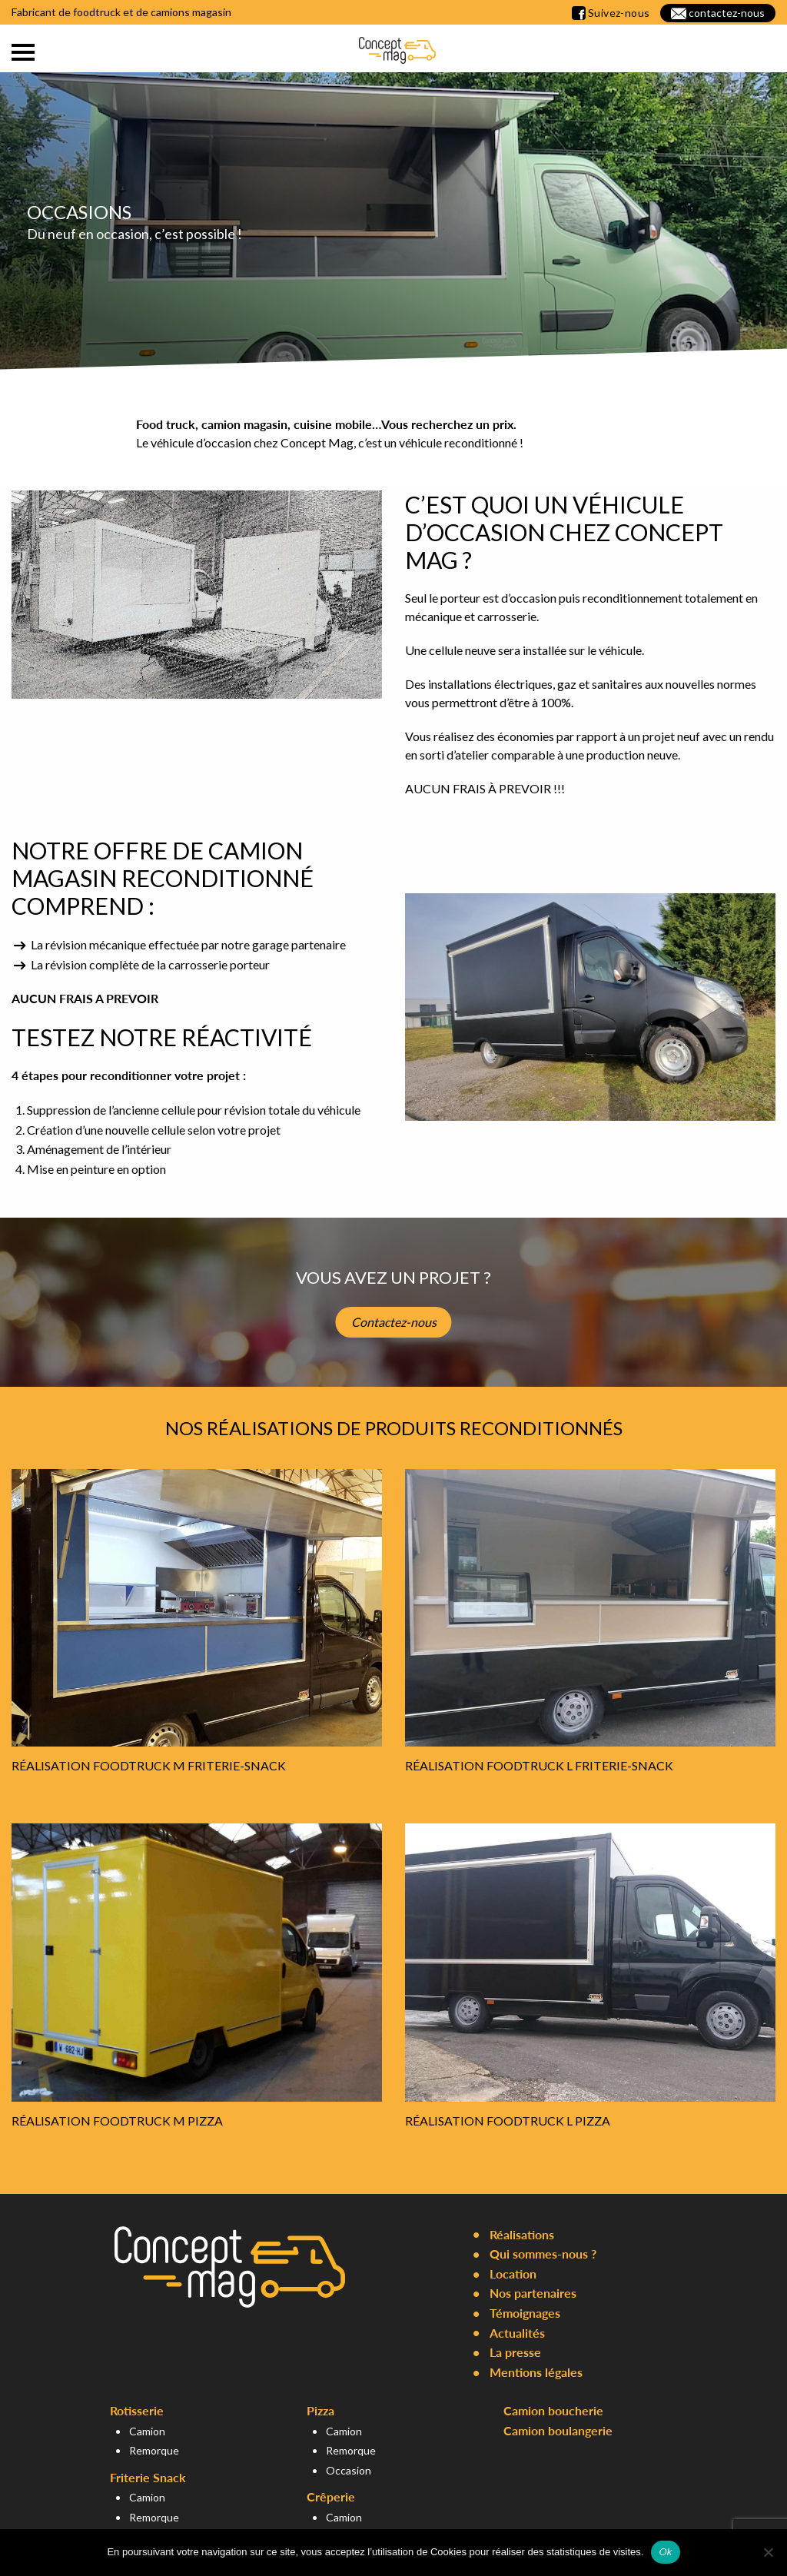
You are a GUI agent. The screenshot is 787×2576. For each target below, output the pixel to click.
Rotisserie (137, 2410)
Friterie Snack (148, 2477)
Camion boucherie (553, 2410)
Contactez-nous (394, 1322)
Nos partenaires (533, 2292)
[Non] (767, 2552)
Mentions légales (536, 2372)
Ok (665, 2552)
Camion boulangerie (558, 2430)
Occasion (348, 2470)
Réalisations (522, 2234)
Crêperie (331, 2496)
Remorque (154, 2450)
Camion (147, 2431)
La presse (515, 2352)
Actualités (517, 2332)
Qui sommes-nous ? (543, 2253)
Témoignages (525, 2312)
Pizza (320, 2410)
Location (513, 2273)
